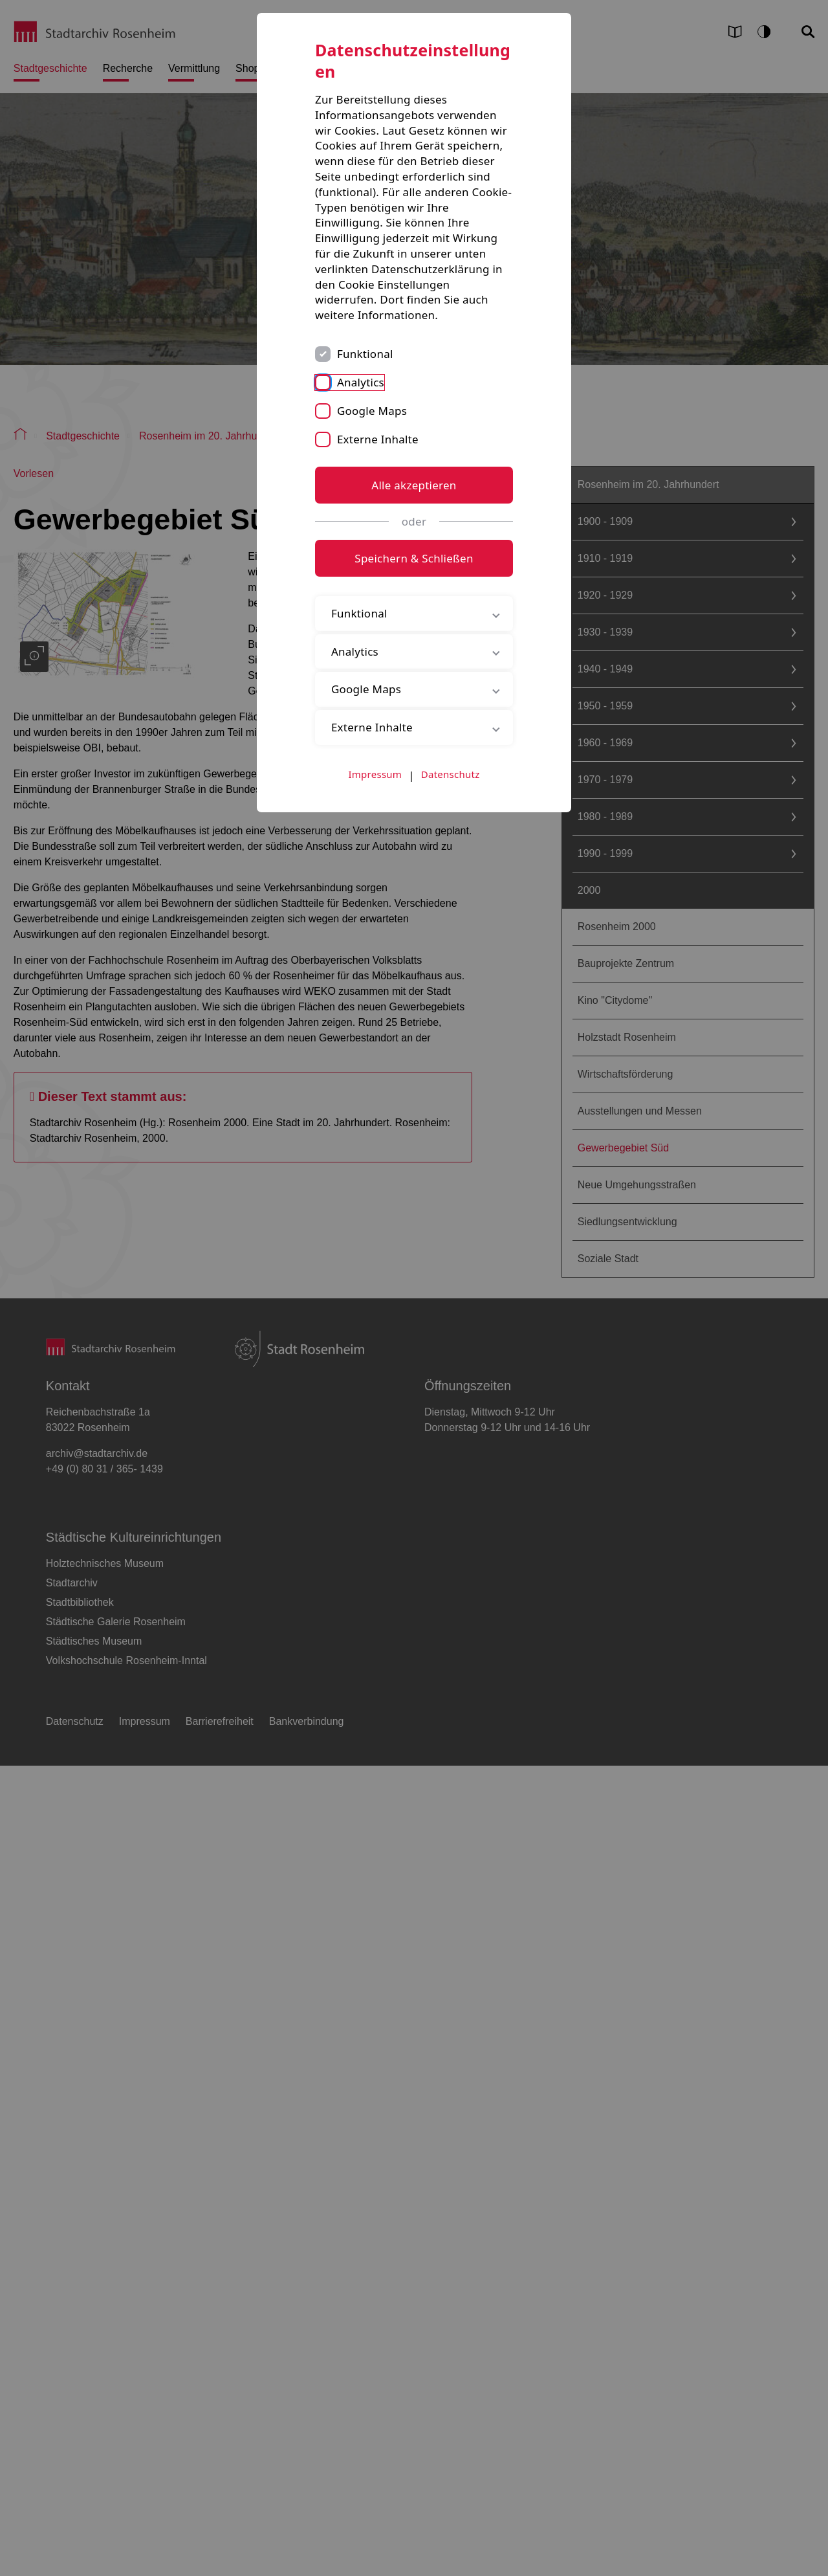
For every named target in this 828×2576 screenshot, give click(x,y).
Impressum (375, 774)
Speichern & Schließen (413, 558)
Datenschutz (450, 774)
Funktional (365, 353)
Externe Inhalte (378, 439)
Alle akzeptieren (413, 485)
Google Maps (372, 410)
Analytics (360, 382)
